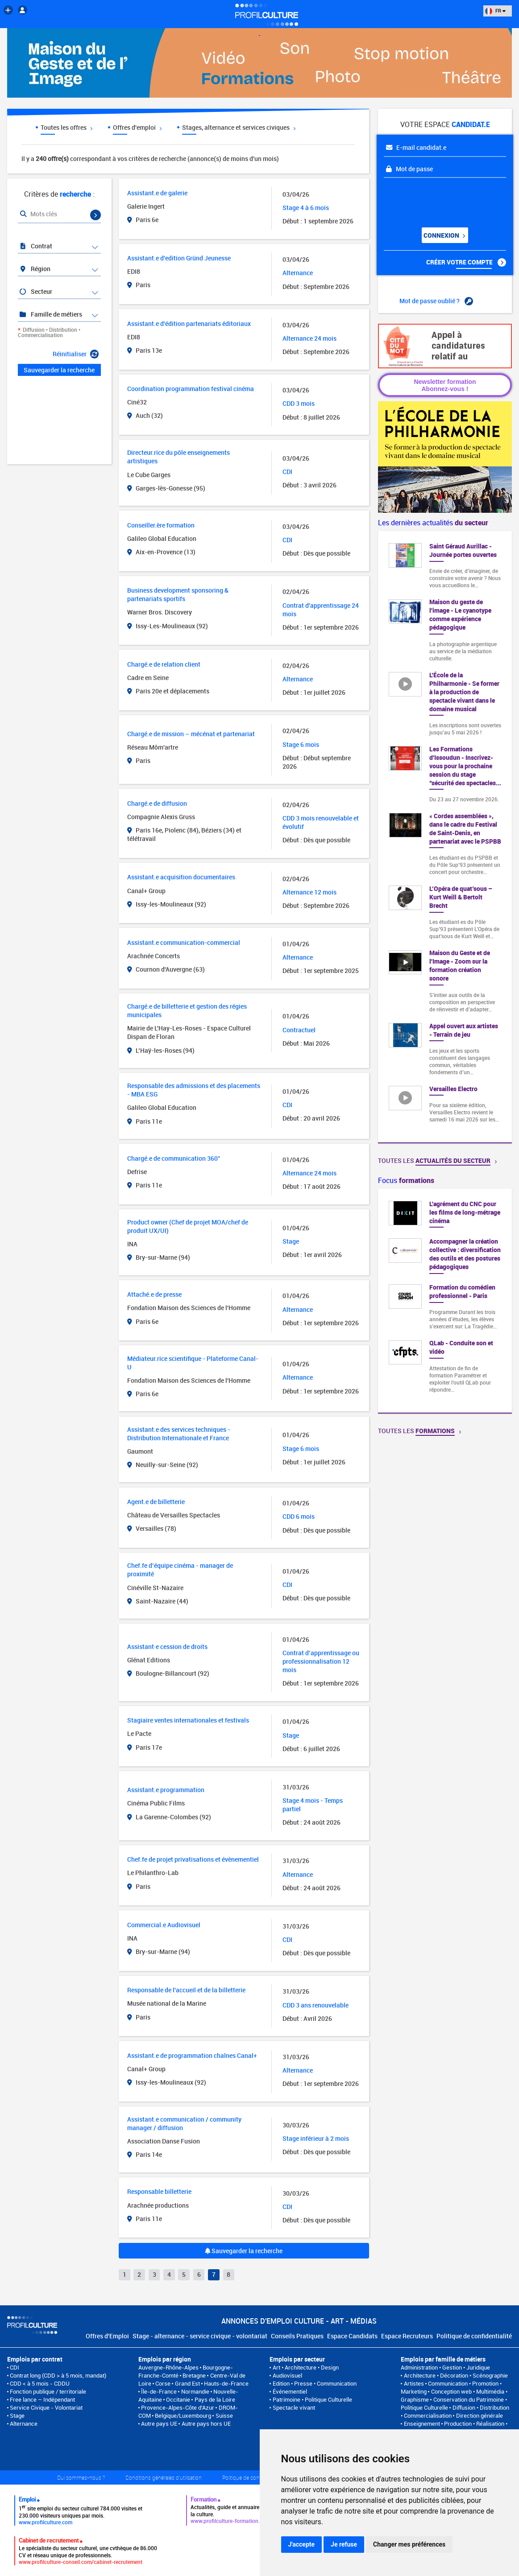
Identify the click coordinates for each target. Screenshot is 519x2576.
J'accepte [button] (301, 2544)
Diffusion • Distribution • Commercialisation (49, 332)
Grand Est (187, 2383)
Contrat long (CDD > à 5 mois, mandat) (58, 2375)
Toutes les (437, 1160)
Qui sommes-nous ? (81, 2477)
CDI (14, 2367)
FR (495, 10)
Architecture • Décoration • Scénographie (456, 2375)
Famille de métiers (50, 314)
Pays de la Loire (215, 2399)
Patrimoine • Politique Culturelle (312, 2399)
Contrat (35, 246)
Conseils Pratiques (297, 2336)
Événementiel (290, 2391)
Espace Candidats (352, 2336)
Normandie (195, 2391)
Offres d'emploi (137, 127)
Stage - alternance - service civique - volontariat (200, 2336)
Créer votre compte (466, 262)
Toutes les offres (66, 127)
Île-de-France (159, 2391)
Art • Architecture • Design (306, 2367)
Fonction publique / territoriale (48, 2391)
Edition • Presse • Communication (315, 2383)
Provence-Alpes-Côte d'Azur (177, 2407)
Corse (162, 2383)
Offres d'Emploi (107, 2336)
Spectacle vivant (294, 2407)
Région (34, 268)
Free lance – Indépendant (42, 2399)
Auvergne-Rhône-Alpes (168, 2367)
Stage (17, 2415)
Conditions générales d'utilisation (163, 2477)
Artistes (414, 2383)
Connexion (444, 235)
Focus (406, 1180)
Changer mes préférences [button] (409, 2544)
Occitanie (178, 2399)
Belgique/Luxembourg (183, 2415)
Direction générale (479, 2415)
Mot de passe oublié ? (436, 301)
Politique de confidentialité (474, 2336)
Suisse (224, 2415)
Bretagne (194, 2375)
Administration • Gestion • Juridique (445, 2367)
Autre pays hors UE (206, 2423)
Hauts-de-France (226, 2383)
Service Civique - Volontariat (46, 2407)
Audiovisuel (287, 2375)
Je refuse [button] (344, 2544)
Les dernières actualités (433, 523)
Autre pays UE (159, 2423)
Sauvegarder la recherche (243, 2250)
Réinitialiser (76, 354)
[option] (445, 1300)
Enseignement (422, 2423)
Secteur (35, 291)
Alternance (23, 2423)
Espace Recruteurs (407, 2336)
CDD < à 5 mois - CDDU (40, 2383)
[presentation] (438, 199)
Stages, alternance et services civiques (238, 127)
